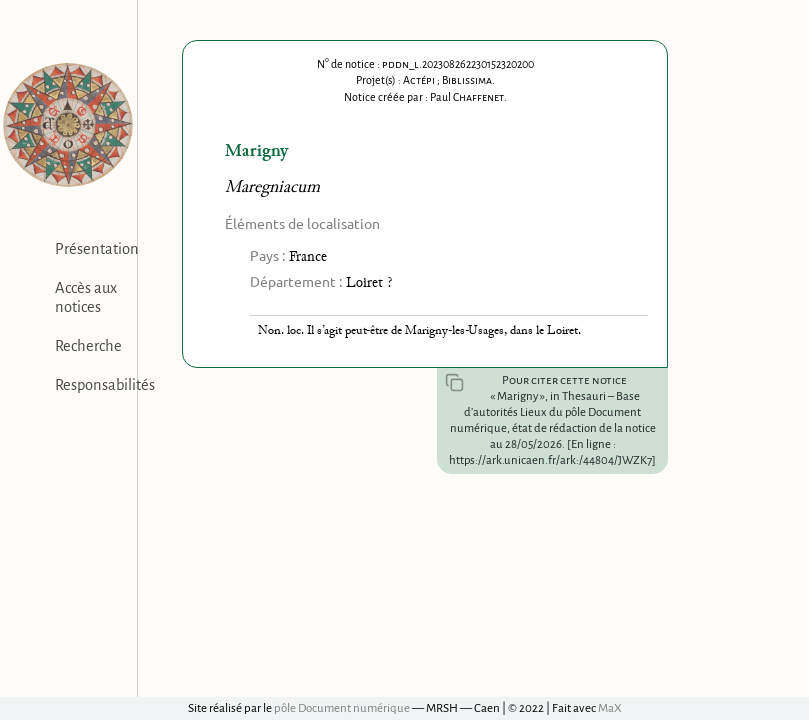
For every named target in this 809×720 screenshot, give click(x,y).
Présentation (97, 249)
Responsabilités (105, 385)
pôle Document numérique (342, 708)
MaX (610, 708)
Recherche (88, 346)
